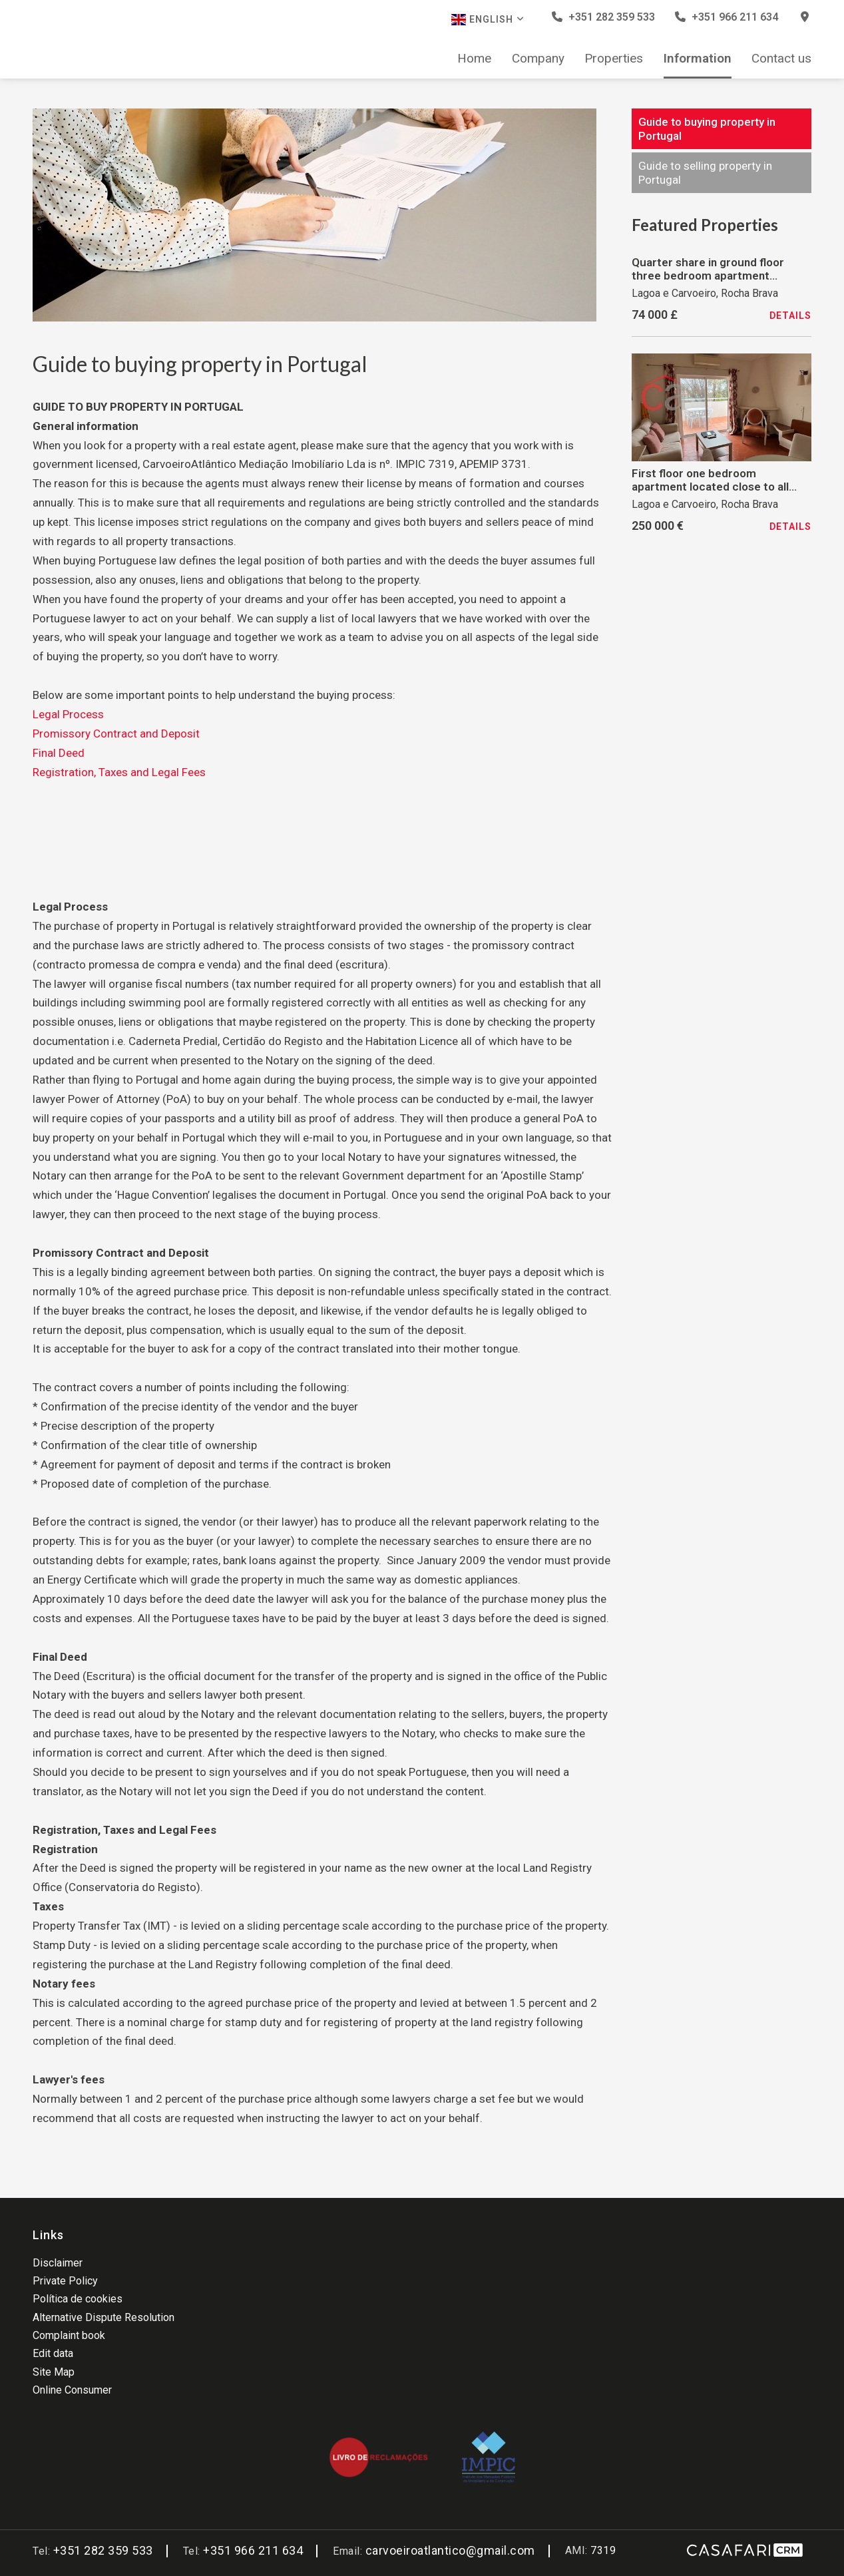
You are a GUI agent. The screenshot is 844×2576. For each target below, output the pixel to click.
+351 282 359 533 (603, 17)
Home (474, 58)
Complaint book (69, 2335)
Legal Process (68, 714)
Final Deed (59, 752)
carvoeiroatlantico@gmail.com (450, 2550)
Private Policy (65, 2280)
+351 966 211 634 (726, 17)
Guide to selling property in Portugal (705, 172)
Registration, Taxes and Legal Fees (119, 772)
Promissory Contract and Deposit (116, 733)
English (488, 19)
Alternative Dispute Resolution (103, 2317)
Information (698, 58)
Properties (613, 58)
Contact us (781, 58)
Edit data (53, 2353)
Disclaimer (58, 2262)
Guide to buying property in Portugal (706, 128)
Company (538, 58)
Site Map (54, 2372)
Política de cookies (77, 2298)
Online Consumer (72, 2390)
